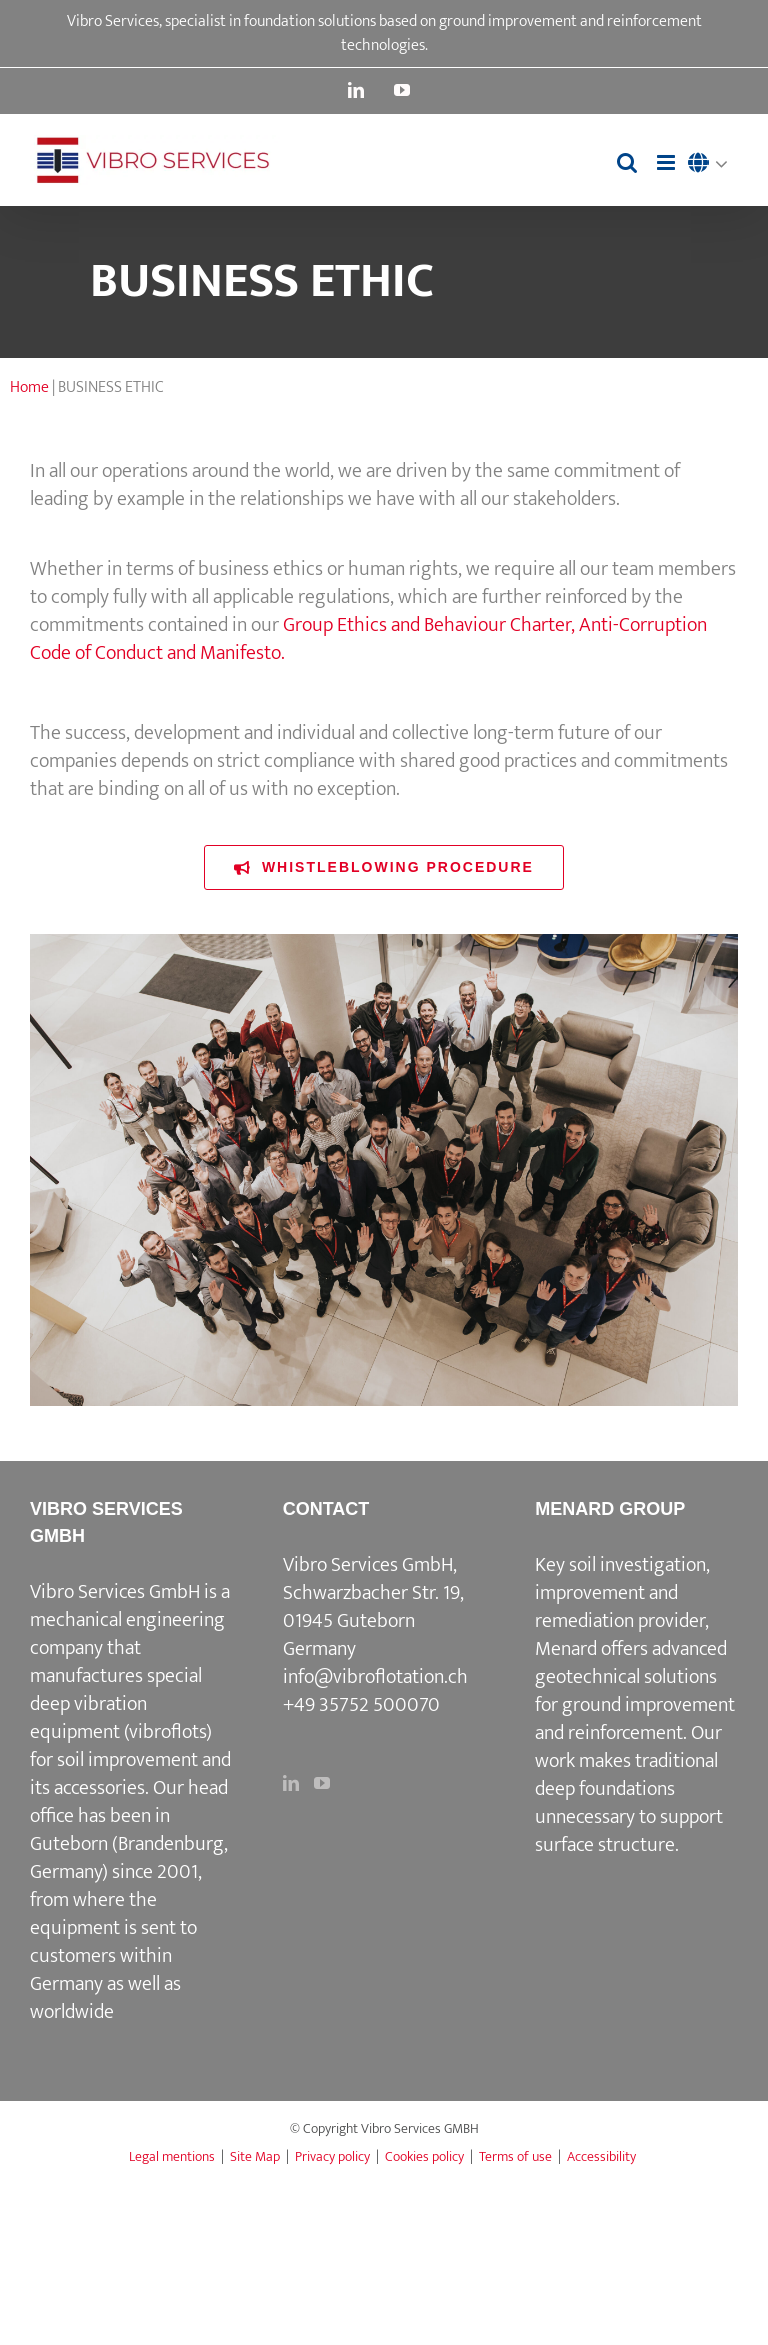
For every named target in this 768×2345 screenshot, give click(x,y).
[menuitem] (713, 164)
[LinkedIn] (291, 1783)
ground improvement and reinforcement (635, 1719)
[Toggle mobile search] (627, 162)
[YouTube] (322, 1783)
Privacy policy (332, 2156)
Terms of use (515, 2156)
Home (29, 387)
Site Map (255, 2156)
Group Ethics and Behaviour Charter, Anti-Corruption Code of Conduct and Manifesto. (368, 639)
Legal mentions (172, 2156)
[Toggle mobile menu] (667, 162)
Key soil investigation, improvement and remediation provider (622, 1593)
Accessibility (601, 2156)
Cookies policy (424, 2156)
